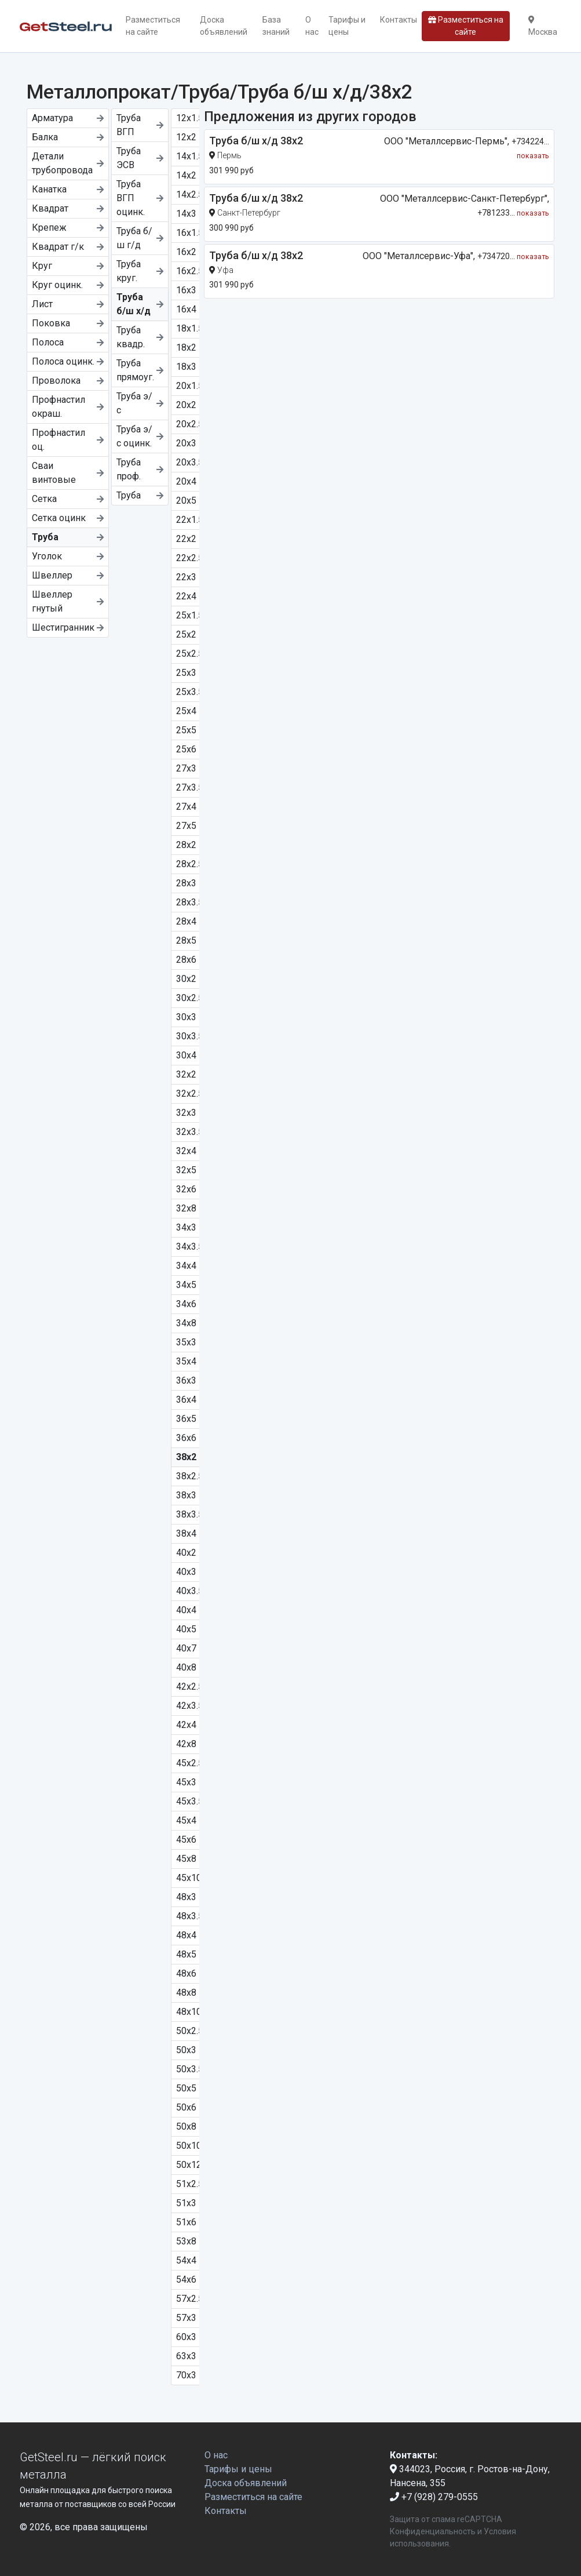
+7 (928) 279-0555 (434, 2496)
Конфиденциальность (433, 2531)
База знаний (276, 26)
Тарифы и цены (347, 26)
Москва (542, 26)
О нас (312, 26)
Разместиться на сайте (153, 26)
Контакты (398, 19)
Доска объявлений (223, 26)
